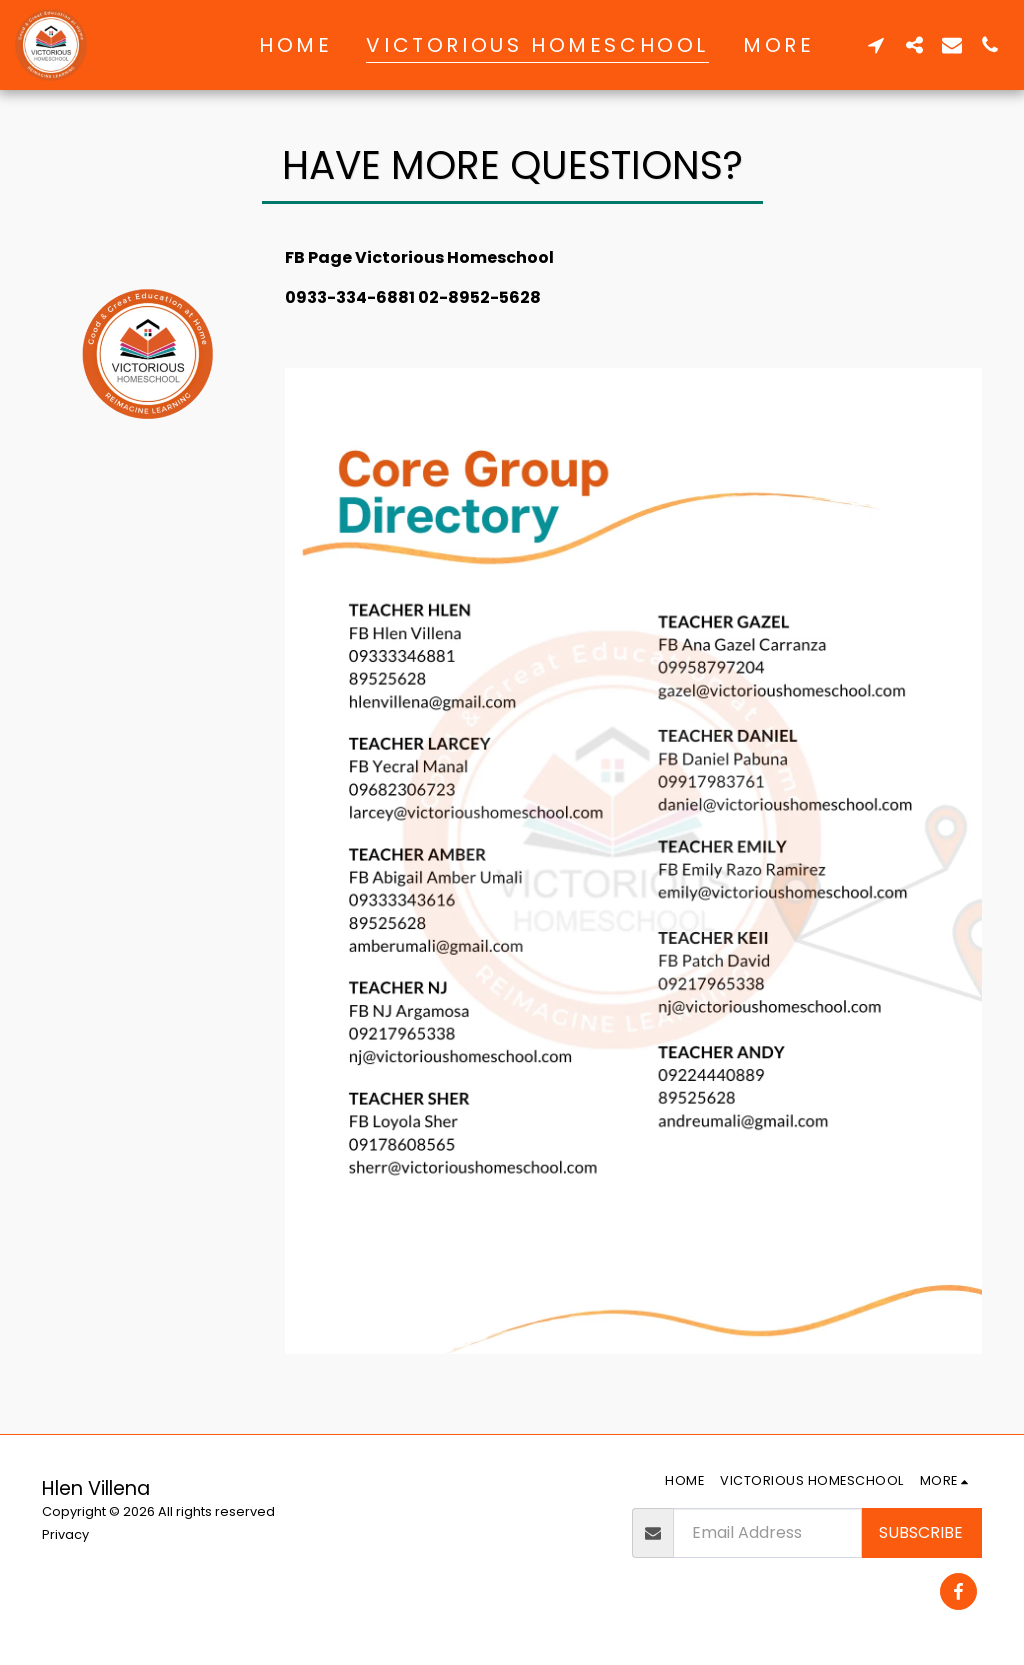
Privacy (65, 1534)
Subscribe (921, 1532)
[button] (876, 44)
